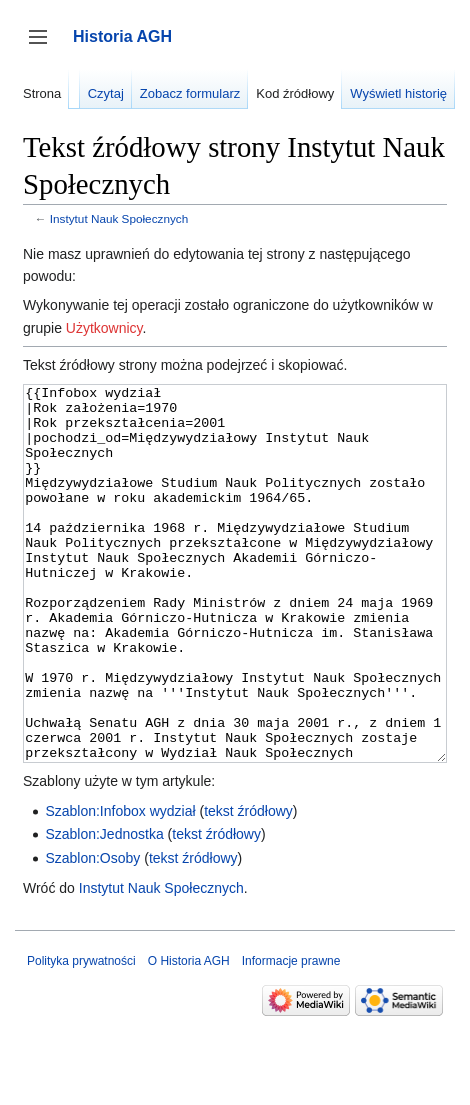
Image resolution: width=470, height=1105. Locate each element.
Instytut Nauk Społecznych (119, 218)
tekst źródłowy (248, 886)
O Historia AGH (189, 1036)
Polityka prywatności (81, 1036)
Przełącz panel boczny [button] (44, 46)
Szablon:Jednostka (104, 909)
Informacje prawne (291, 1036)
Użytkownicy (104, 328)
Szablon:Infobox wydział (120, 886)
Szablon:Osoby (92, 933)
